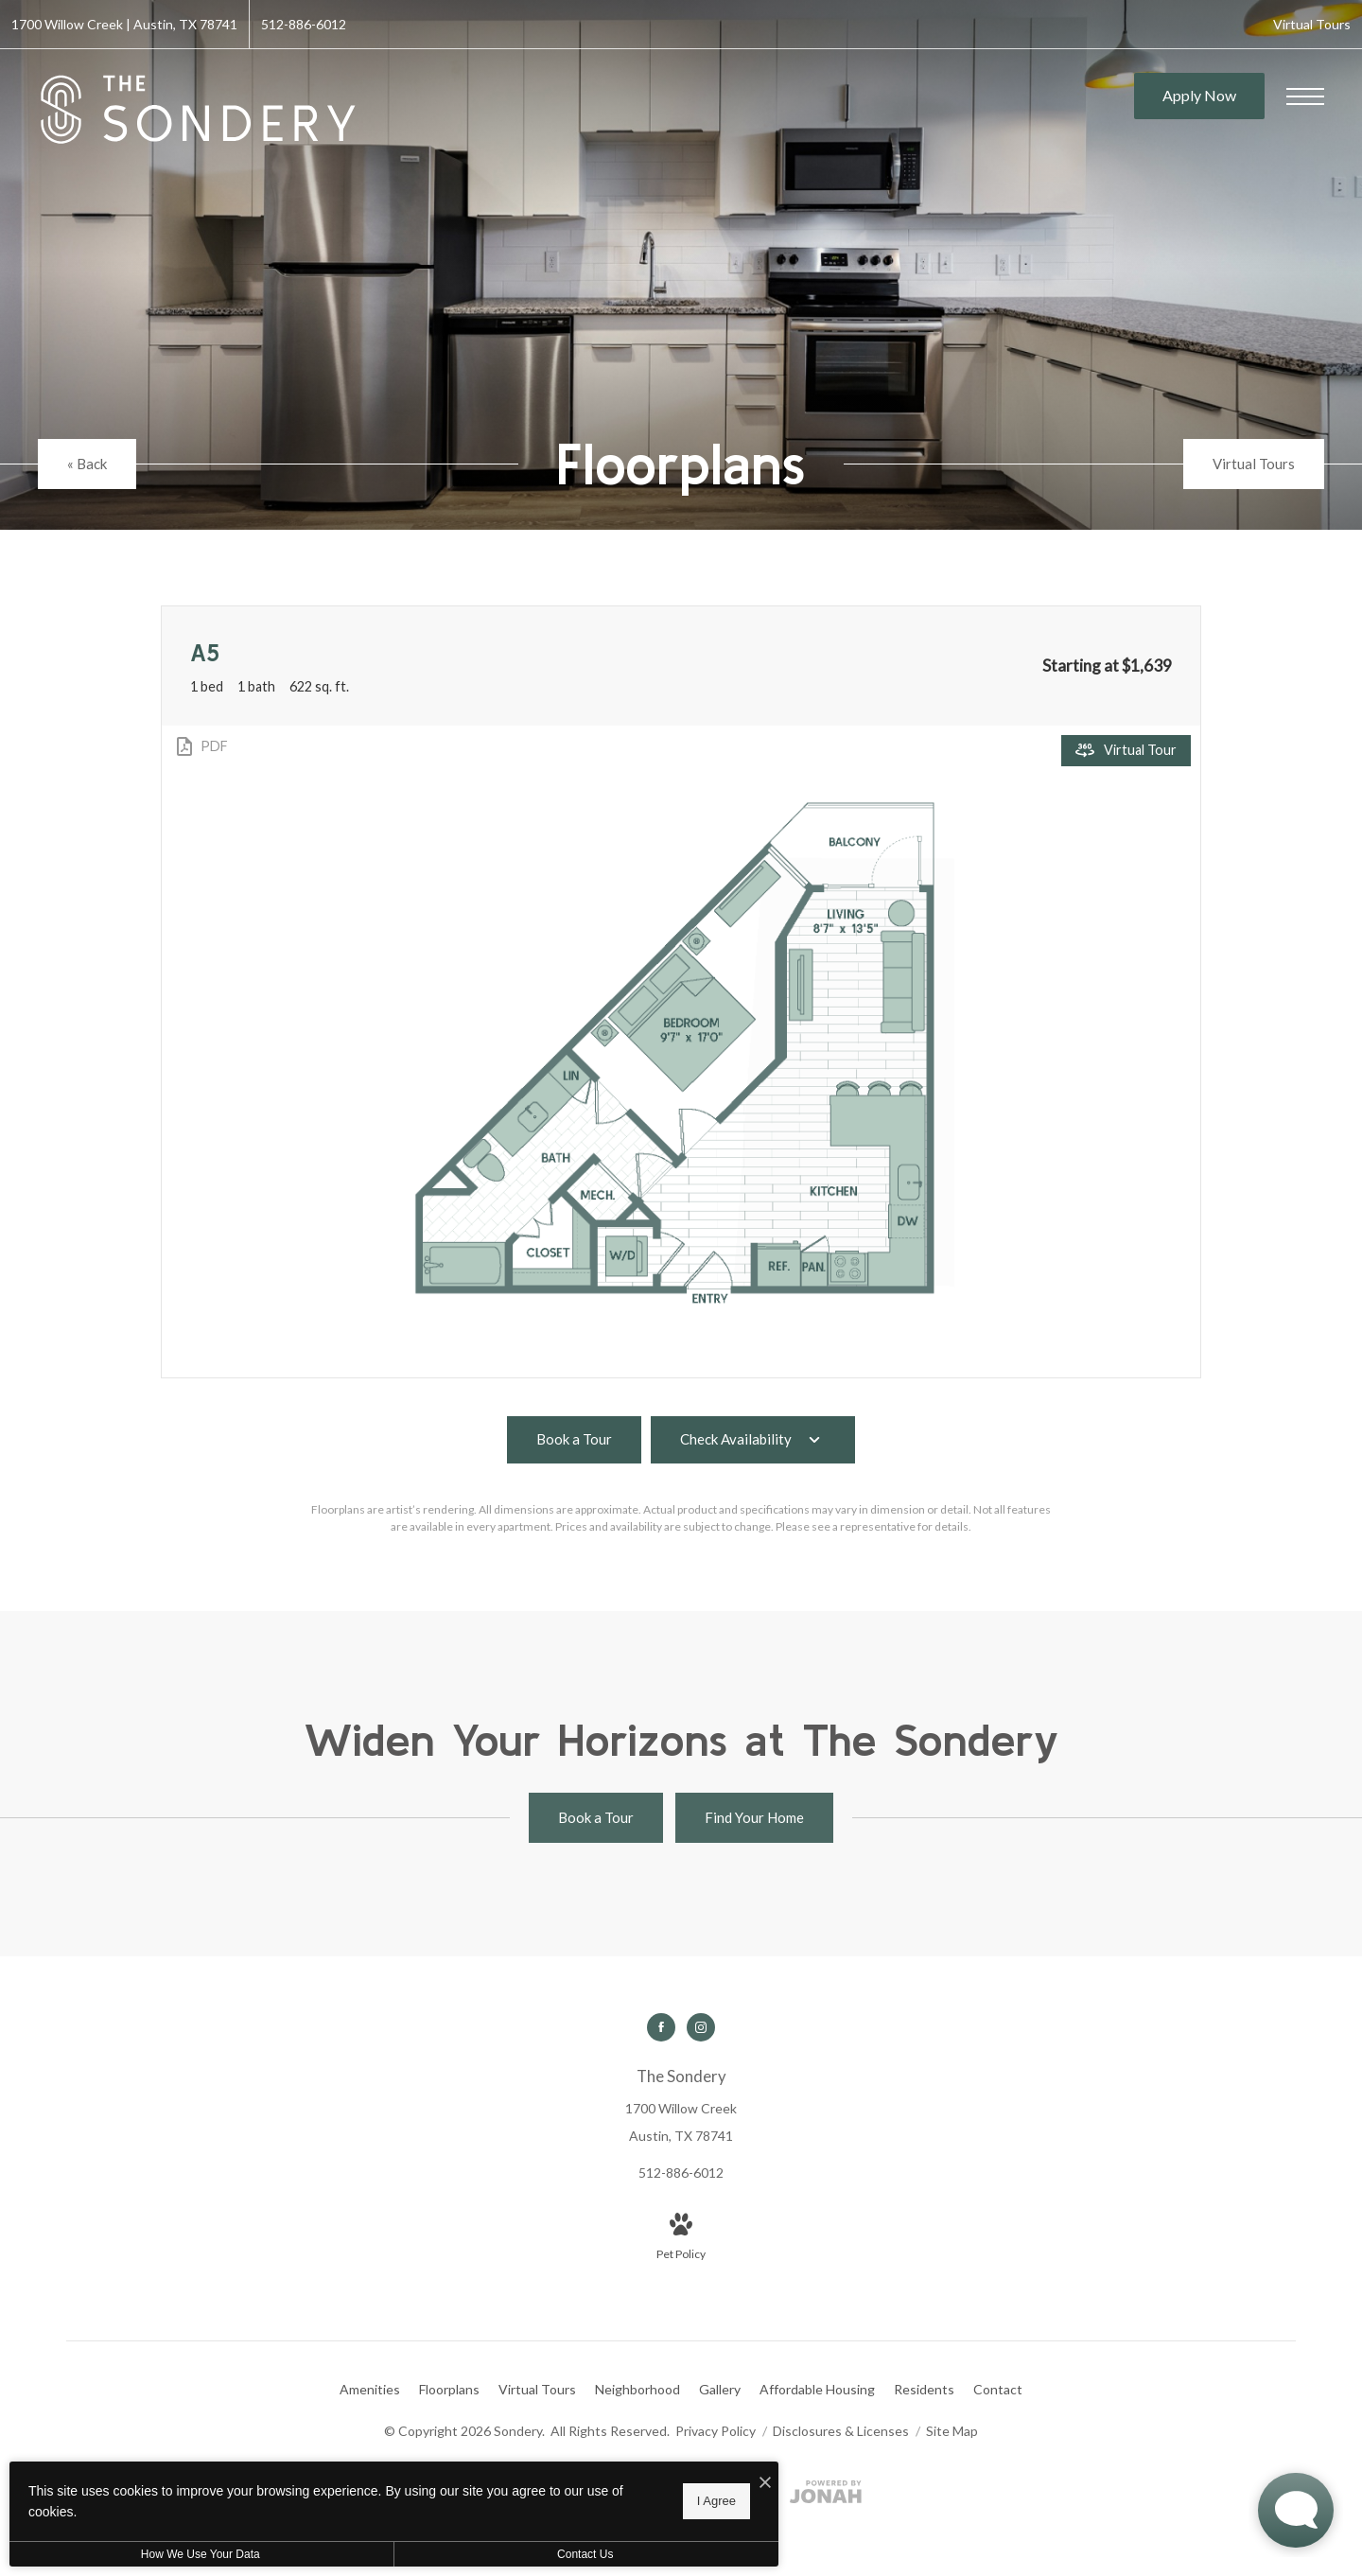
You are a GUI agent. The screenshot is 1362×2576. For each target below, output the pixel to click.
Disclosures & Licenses (842, 2431)
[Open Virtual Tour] (1126, 750)
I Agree (609, 2501)
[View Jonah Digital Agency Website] (826, 2495)
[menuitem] (370, 2390)
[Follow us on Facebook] (661, 2027)
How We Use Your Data (174, 2554)
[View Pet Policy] (681, 2238)
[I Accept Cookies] (658, 2483)
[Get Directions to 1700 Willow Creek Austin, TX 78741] (124, 24)
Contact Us (505, 2554)
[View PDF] (200, 746)
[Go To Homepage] (198, 110)
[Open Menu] (1305, 96)
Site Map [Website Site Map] (952, 2431)
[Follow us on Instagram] (701, 2027)
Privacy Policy (715, 2431)
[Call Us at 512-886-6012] (304, 24)
